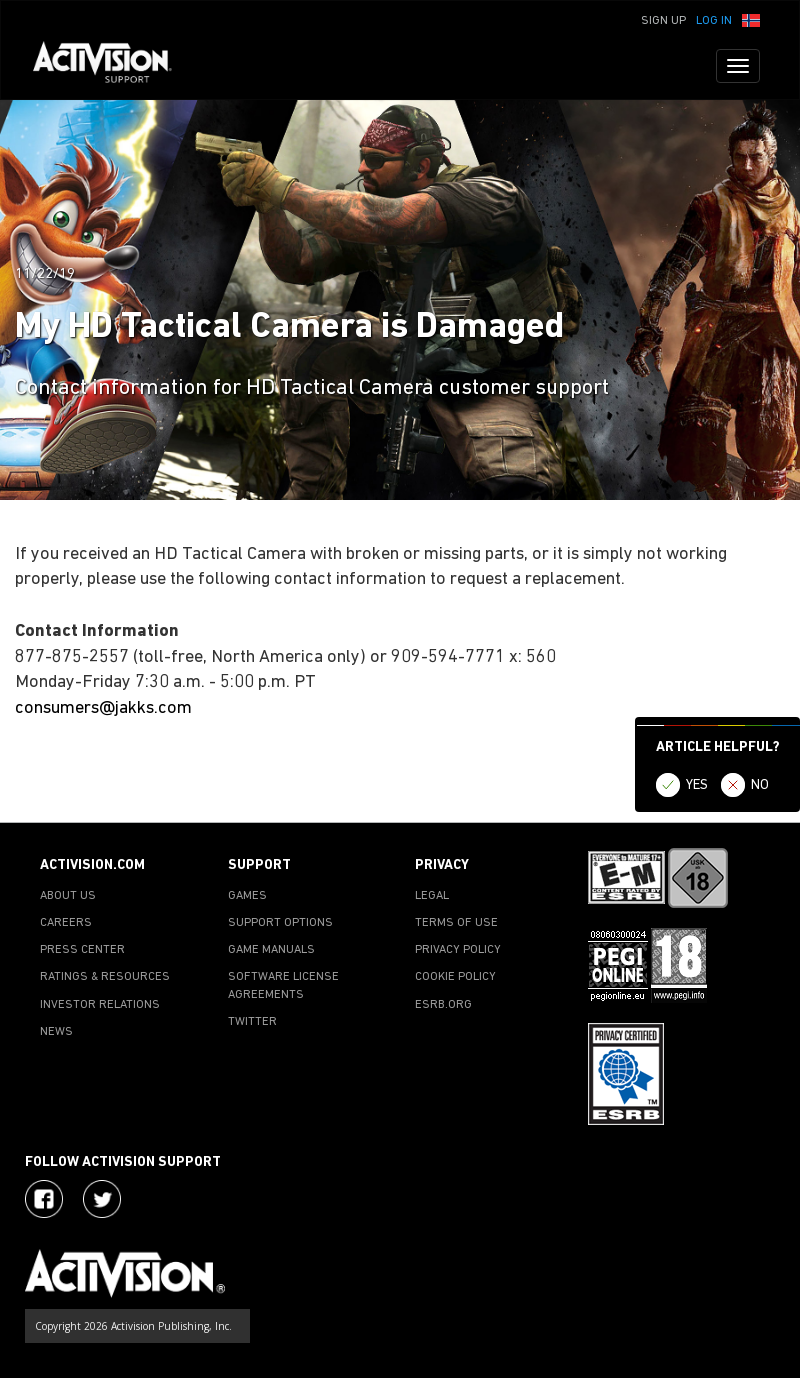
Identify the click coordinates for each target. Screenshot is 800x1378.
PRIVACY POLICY (458, 950)
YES (697, 785)
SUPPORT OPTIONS (280, 923)
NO (760, 785)
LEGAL (432, 896)
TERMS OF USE (456, 923)
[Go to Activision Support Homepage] (112, 66)
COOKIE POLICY (455, 977)
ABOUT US (68, 896)
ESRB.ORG (443, 1005)
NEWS (56, 1032)
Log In (714, 21)
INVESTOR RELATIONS (100, 1005)
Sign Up (663, 21)
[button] (751, 19)
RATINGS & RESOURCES (105, 977)
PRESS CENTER (82, 950)
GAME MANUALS (271, 950)
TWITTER (252, 1022)
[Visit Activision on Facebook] (44, 1199)
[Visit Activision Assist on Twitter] (102, 1199)
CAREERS (66, 923)
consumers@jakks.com (103, 708)
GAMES (247, 896)
